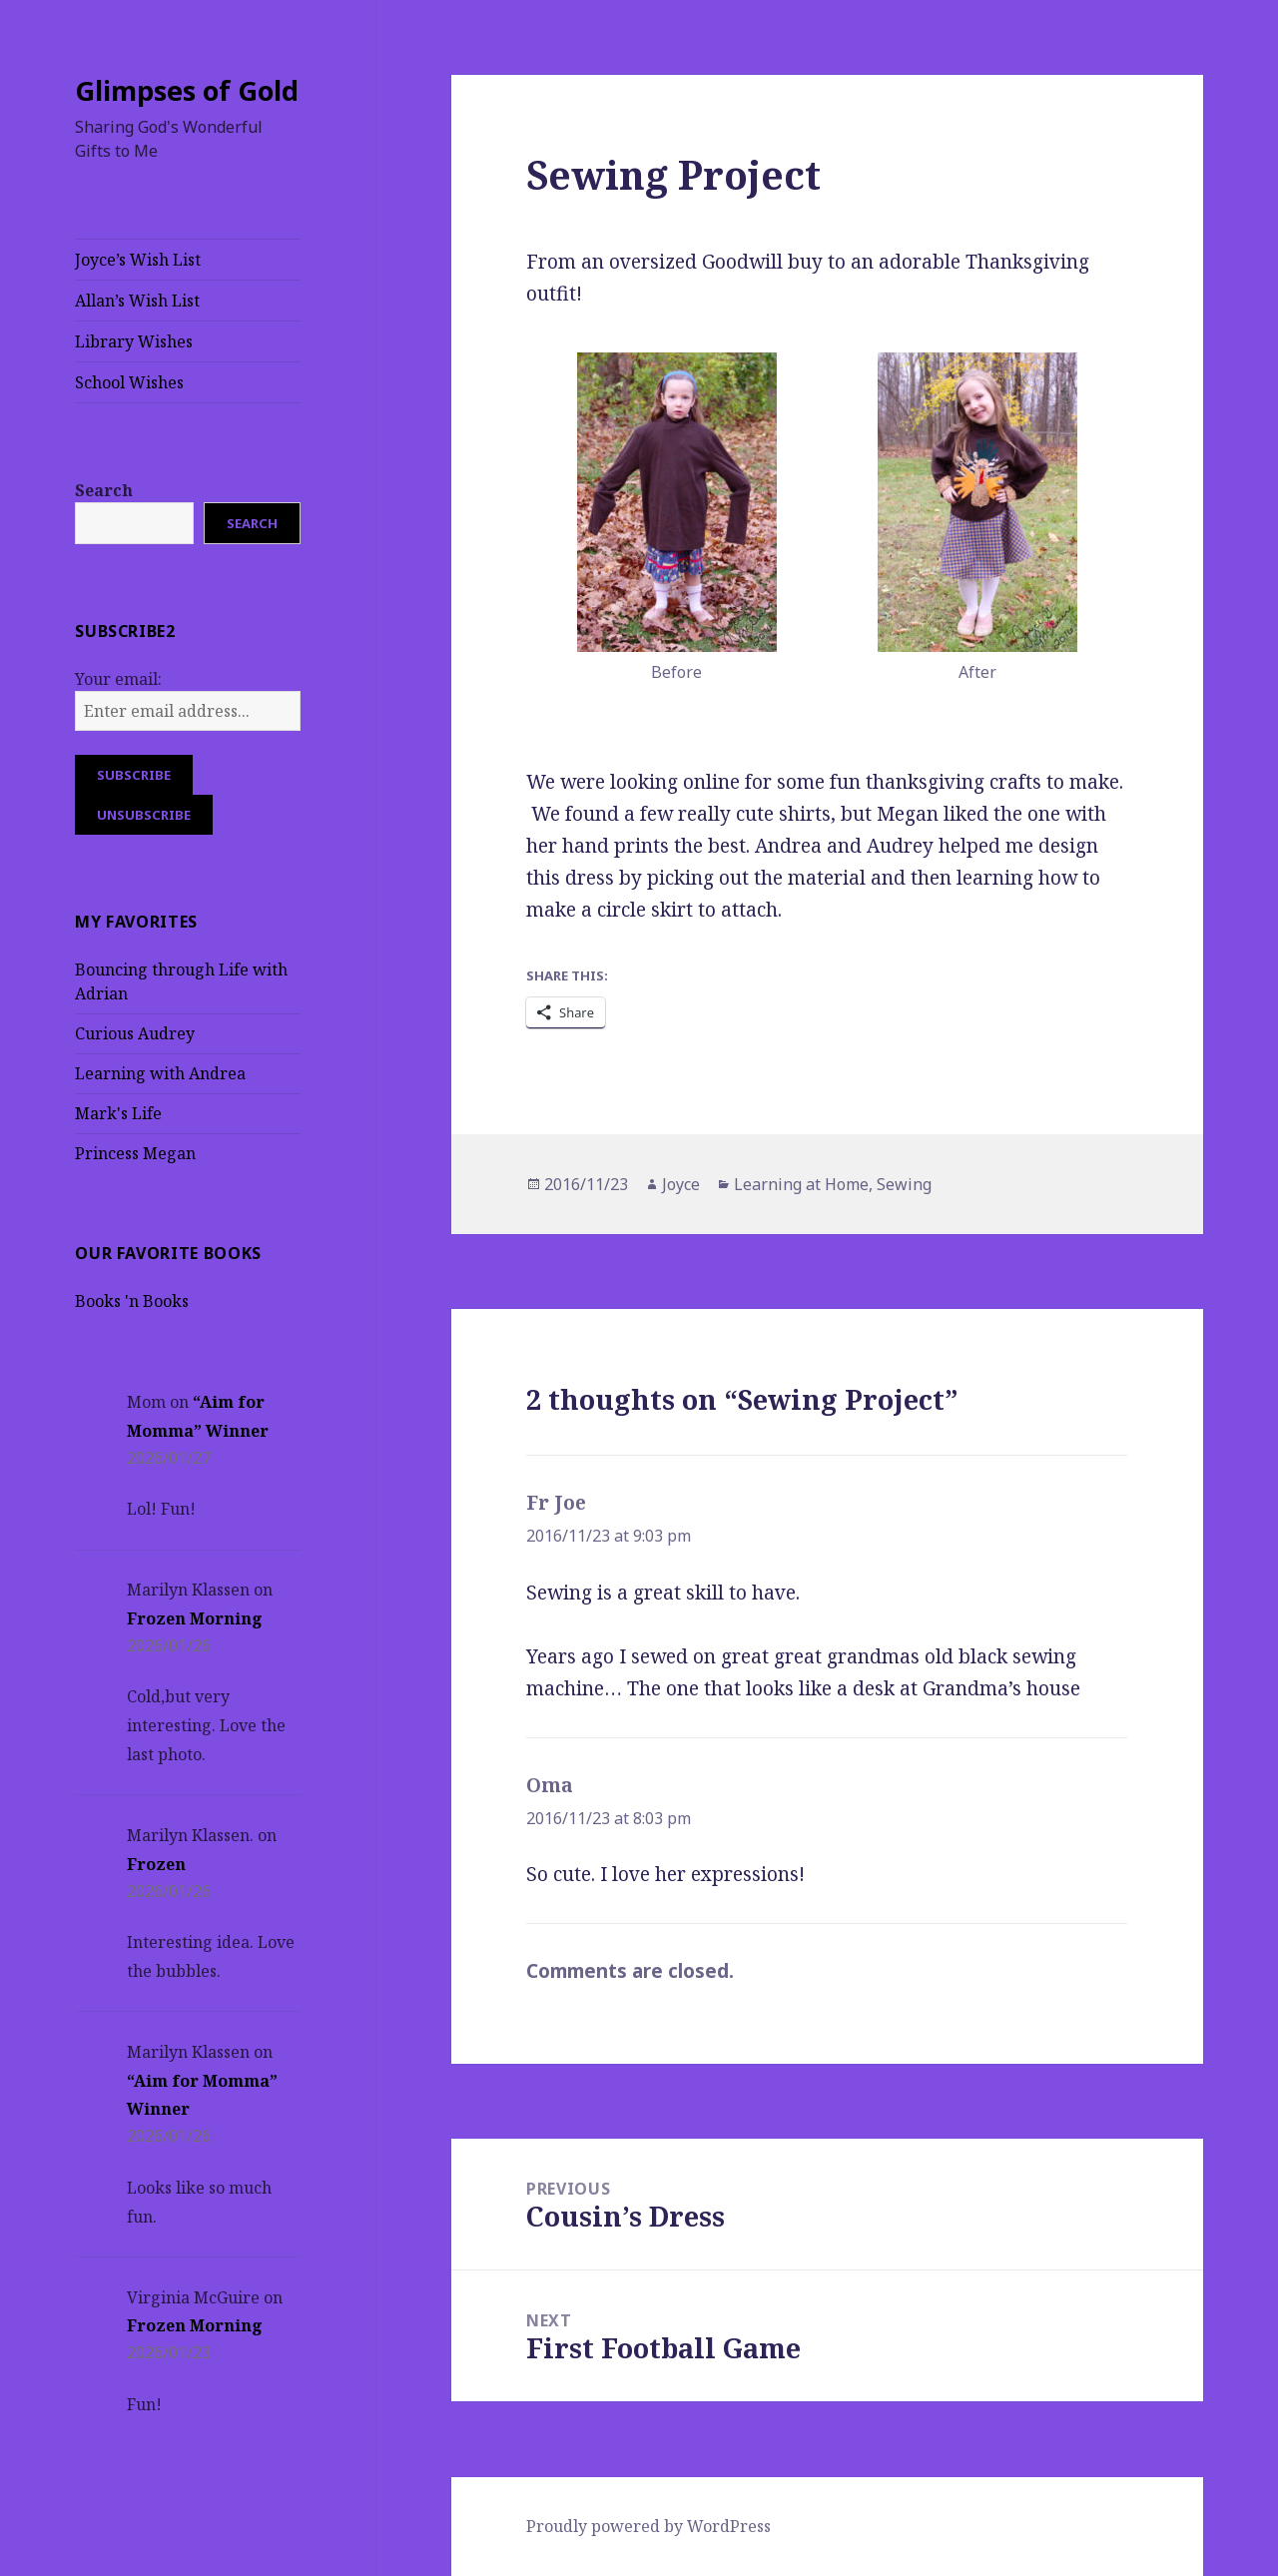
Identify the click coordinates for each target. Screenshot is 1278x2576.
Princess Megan (135, 1153)
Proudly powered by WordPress (648, 2526)
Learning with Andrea (160, 1073)
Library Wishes (134, 341)
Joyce (681, 1184)
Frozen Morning (195, 1618)
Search (104, 490)
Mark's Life (118, 1113)
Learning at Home (801, 1184)
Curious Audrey (135, 1033)
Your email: (118, 679)
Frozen (156, 1864)
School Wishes (129, 382)
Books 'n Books (132, 1301)
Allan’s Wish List (137, 301)
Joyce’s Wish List (138, 260)
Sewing (904, 1184)
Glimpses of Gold (187, 90)
